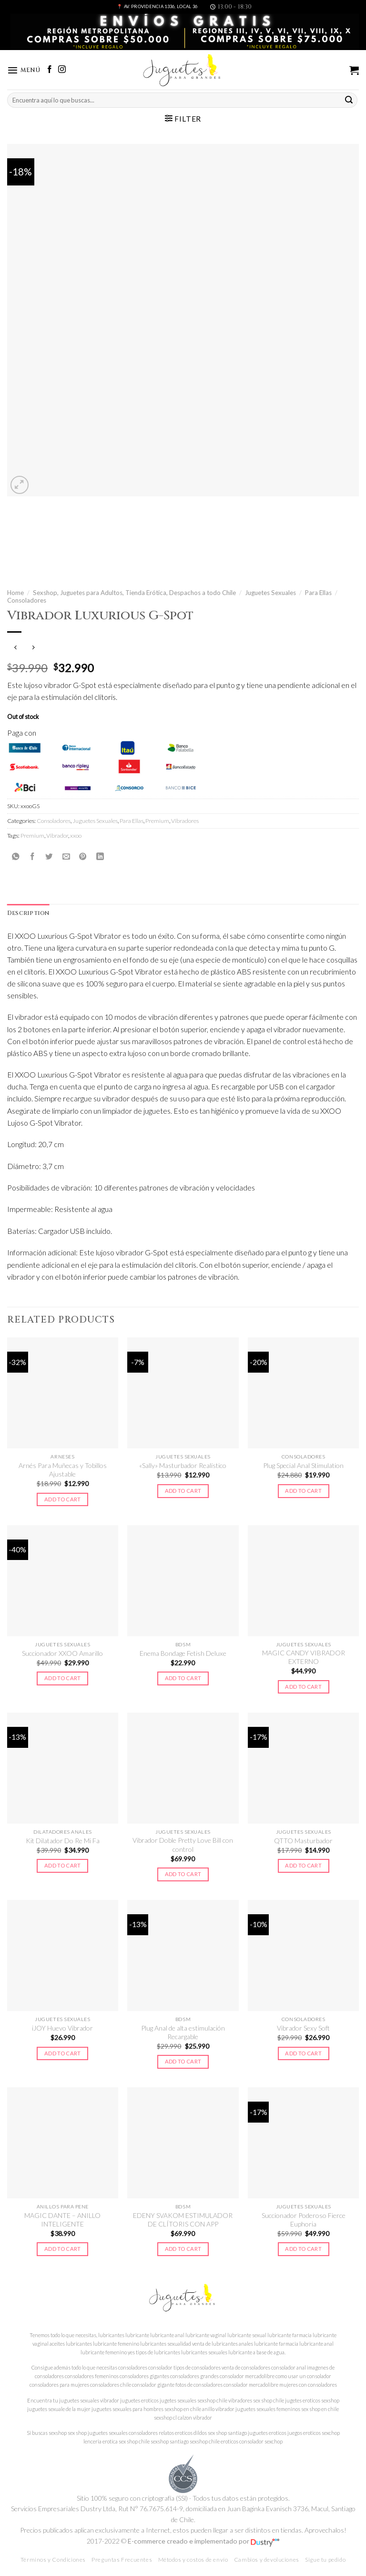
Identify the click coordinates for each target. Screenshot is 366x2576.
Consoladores (26, 601)
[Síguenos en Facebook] (51, 70)
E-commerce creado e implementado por (203, 2542)
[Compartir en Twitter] (49, 856)
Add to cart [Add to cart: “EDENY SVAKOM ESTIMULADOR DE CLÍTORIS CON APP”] (183, 2250)
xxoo (75, 835)
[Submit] (349, 100)
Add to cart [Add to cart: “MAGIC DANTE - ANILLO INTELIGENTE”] (62, 2250)
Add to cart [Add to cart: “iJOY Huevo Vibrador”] (62, 2054)
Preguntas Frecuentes (122, 2560)
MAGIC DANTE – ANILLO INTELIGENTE (62, 2220)
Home (15, 593)
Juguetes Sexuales (270, 593)
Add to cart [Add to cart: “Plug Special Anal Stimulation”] (303, 1491)
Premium (157, 820)
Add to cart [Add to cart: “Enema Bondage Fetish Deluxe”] (183, 1678)
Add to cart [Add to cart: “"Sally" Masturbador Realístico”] (183, 1491)
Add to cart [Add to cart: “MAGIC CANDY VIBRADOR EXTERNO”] (303, 1687)
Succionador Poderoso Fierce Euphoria (304, 2220)
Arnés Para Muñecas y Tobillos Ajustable (63, 1470)
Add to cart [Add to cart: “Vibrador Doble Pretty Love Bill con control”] (183, 1874)
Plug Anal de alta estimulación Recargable (183, 2032)
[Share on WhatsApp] (15, 856)
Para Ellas (318, 593)
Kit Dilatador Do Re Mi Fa (63, 1841)
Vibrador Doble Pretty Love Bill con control (182, 1845)
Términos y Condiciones (53, 2560)
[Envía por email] (66, 856)
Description (28, 913)
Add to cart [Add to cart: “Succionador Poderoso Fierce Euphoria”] (303, 2250)
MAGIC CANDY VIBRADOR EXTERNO (303, 1658)
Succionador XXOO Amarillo (62, 1654)
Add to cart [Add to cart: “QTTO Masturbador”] (303, 1866)
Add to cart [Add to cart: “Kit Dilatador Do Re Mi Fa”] (62, 1866)
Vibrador (57, 835)
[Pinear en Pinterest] (83, 856)
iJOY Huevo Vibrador (62, 2029)
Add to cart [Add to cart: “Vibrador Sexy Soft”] (303, 2054)
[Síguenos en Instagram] (64, 70)
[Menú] (24, 70)
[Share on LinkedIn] (100, 856)
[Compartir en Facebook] (32, 856)
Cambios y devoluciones (266, 2560)
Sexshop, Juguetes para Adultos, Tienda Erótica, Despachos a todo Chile (134, 593)
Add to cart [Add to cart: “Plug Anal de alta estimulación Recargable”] (183, 2062)
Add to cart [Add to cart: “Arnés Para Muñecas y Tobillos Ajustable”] (62, 1500)
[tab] (28, 913)
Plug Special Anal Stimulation (303, 1466)
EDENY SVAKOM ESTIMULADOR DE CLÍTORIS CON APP (183, 2220)
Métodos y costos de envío (193, 2560)
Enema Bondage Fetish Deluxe (183, 1654)
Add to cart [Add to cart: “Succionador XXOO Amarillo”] (62, 1678)
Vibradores (185, 820)
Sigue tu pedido (325, 2560)
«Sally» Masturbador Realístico (182, 1466)
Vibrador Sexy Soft (303, 2029)
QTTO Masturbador (303, 1841)
